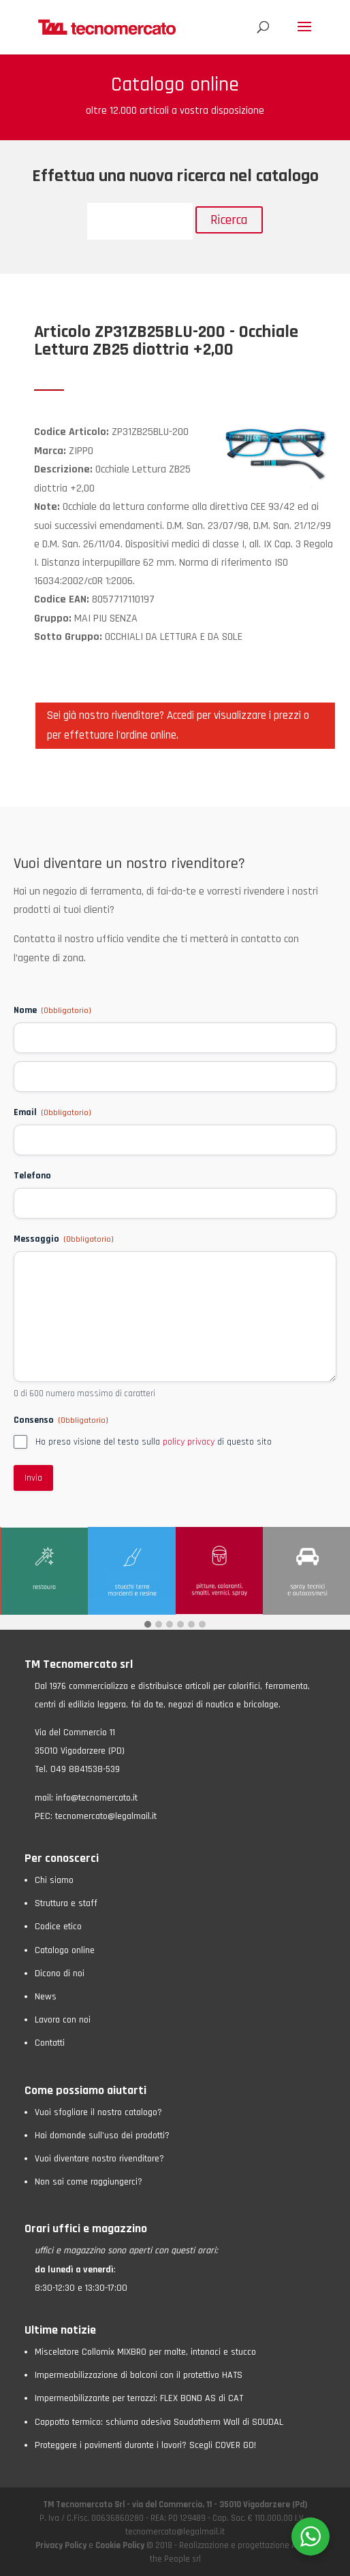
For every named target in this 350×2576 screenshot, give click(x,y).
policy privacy (188, 1442)
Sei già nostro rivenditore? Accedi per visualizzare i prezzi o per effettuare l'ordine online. (178, 725)
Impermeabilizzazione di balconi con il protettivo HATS (138, 2375)
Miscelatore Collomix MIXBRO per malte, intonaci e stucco (145, 2352)
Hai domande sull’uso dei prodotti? (102, 2135)
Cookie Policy (119, 2545)
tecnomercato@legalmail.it (106, 1816)
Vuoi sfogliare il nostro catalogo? (98, 2112)
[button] (147, 1625)
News (46, 1997)
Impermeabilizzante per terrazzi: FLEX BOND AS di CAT (139, 2398)
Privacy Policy (62, 2545)
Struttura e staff (66, 1903)
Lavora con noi (63, 2020)
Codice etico (58, 1926)
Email (52, 1112)
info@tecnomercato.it (97, 1798)
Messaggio (64, 1239)
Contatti (50, 2043)
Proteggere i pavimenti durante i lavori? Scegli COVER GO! (145, 2445)
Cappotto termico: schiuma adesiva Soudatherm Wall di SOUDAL (159, 2422)
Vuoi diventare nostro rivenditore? (99, 2159)
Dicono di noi (59, 1973)
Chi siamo (54, 1880)
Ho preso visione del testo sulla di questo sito (153, 1442)
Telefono (32, 1176)
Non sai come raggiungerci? (88, 2182)
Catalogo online (65, 1950)
